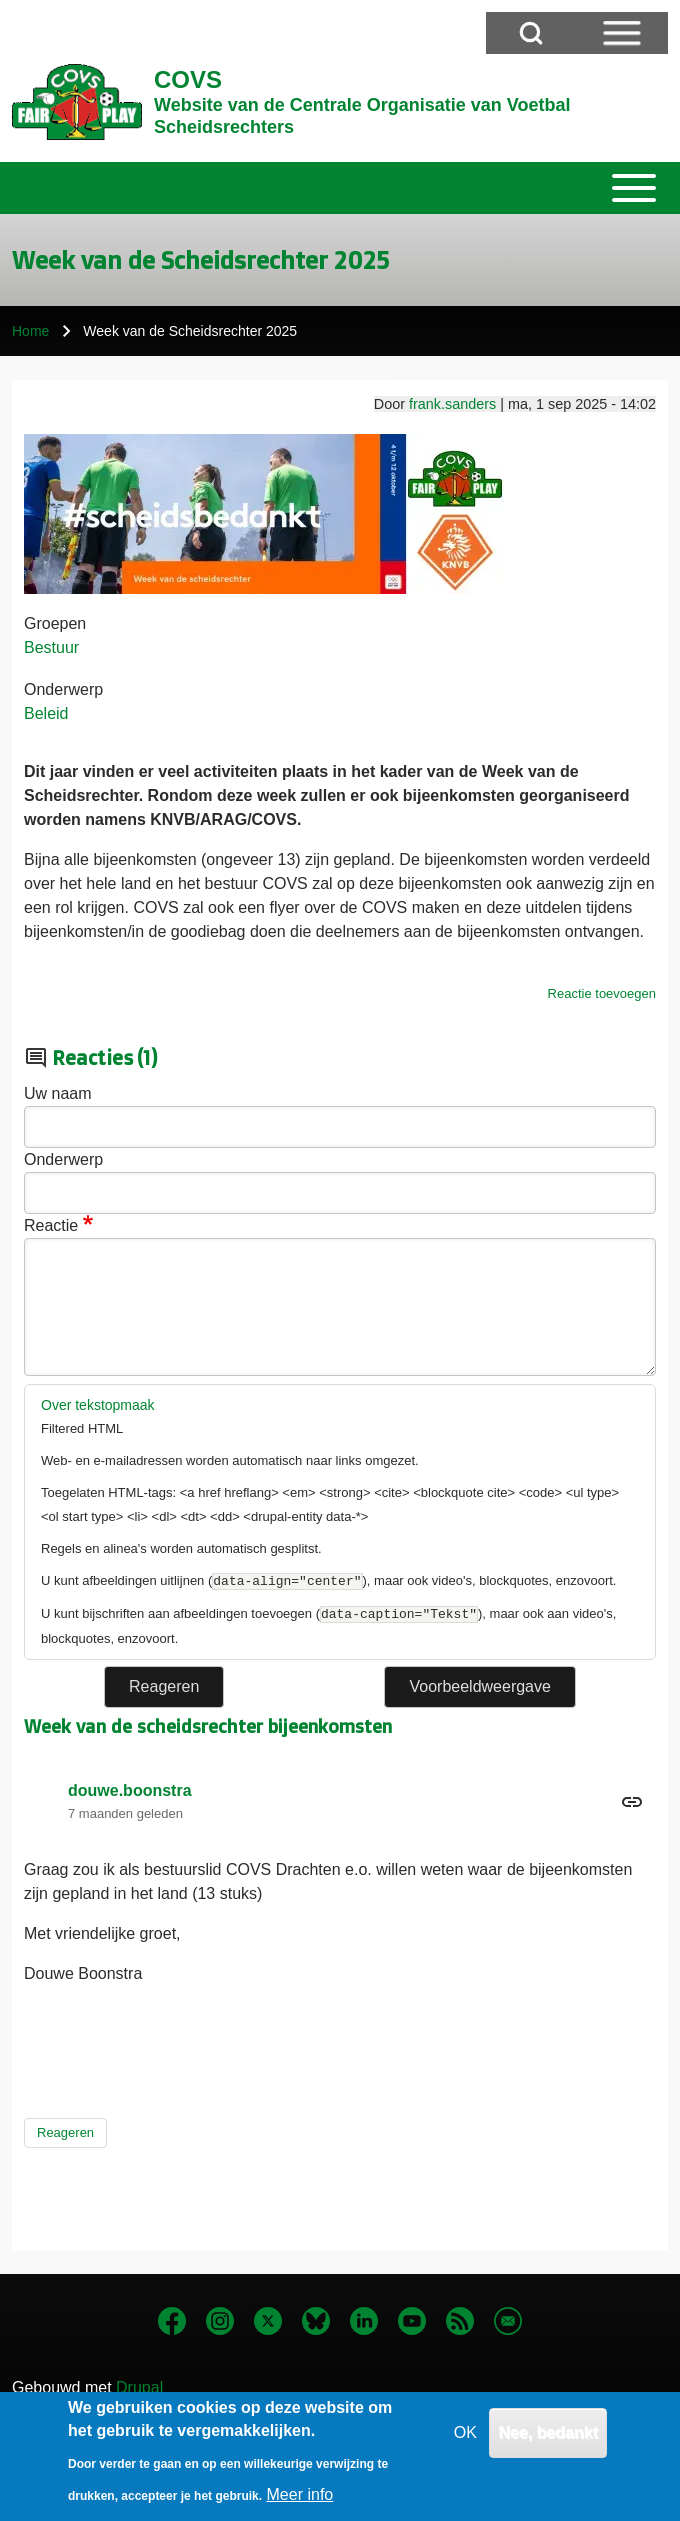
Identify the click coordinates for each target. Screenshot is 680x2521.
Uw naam (58, 1093)
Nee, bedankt (548, 2443)
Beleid (46, 713)
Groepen (55, 623)
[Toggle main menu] (340, 188)
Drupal (139, 2387)
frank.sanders (452, 404)
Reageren (65, 2132)
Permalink (340, 1802)
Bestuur (51, 647)
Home (30, 331)
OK (465, 2443)
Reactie (51, 1225)
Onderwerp (63, 689)
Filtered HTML (82, 1428)
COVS (188, 79)
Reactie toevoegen (602, 993)
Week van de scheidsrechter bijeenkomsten (208, 1726)
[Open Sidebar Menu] (622, 33)
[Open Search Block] (531, 33)
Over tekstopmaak (98, 1405)
